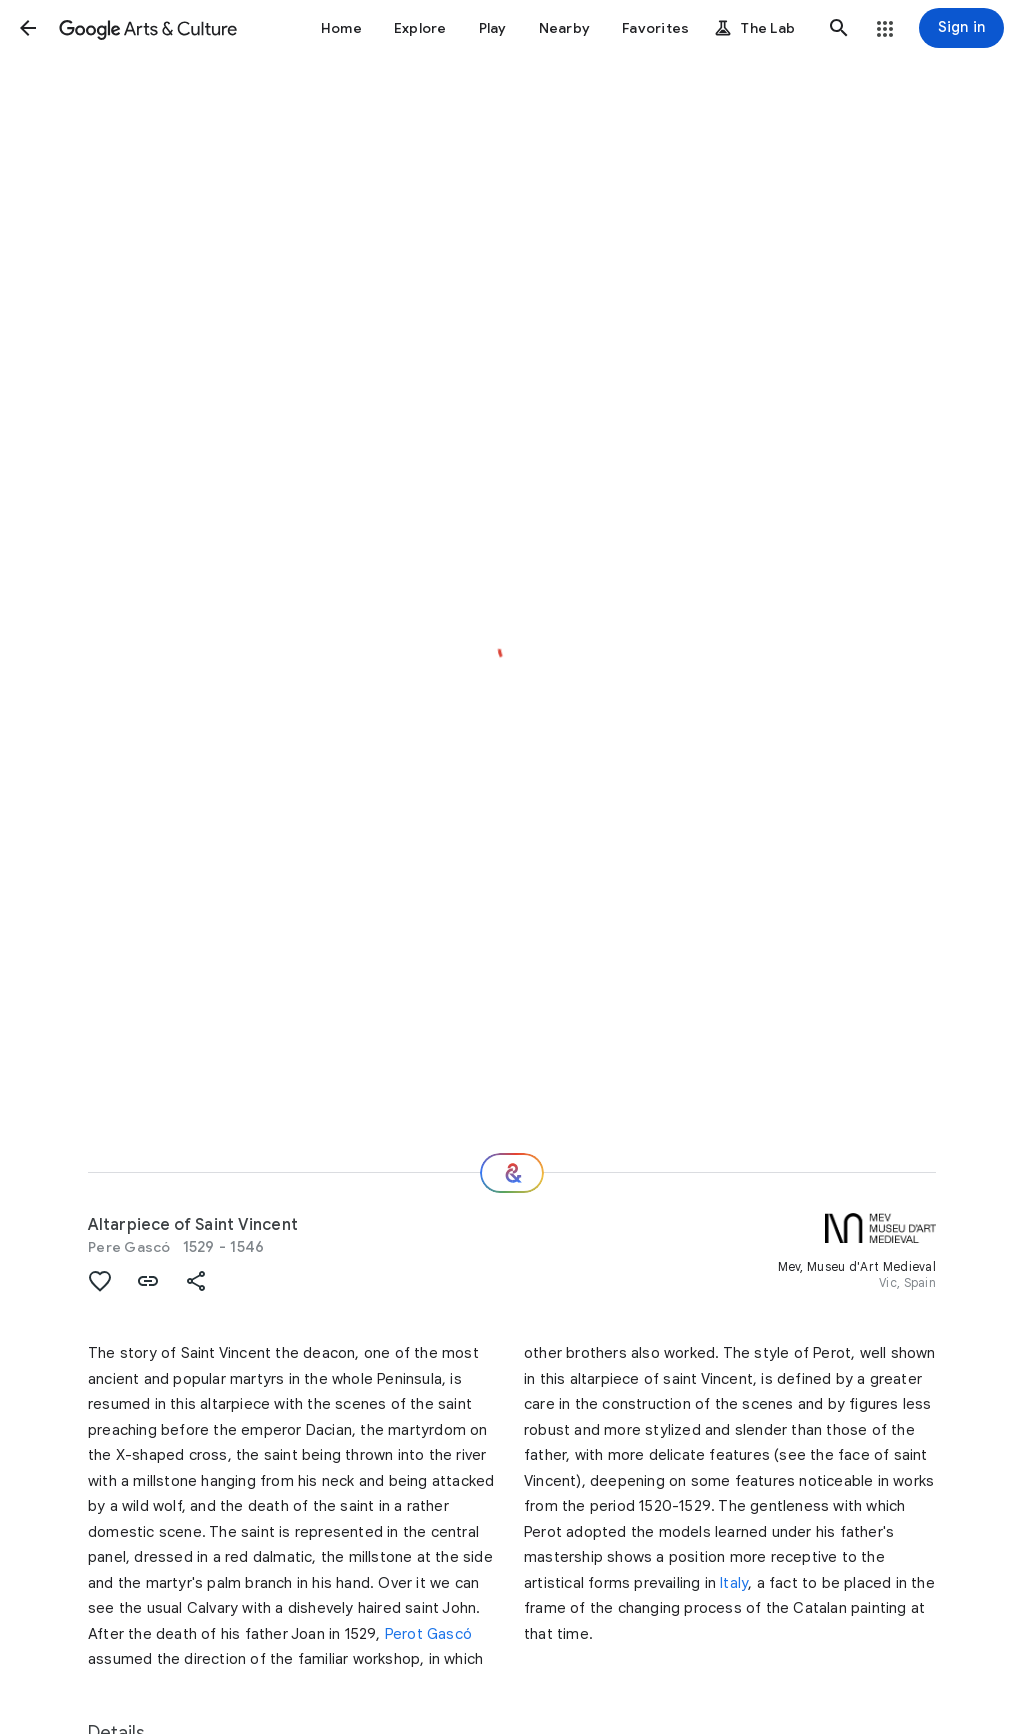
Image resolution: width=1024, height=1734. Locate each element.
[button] (28, 28)
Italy (734, 1583)
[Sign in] (961, 28)
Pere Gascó (129, 1247)
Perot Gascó (428, 1634)
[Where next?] (512, 1173)
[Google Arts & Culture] (148, 28)
